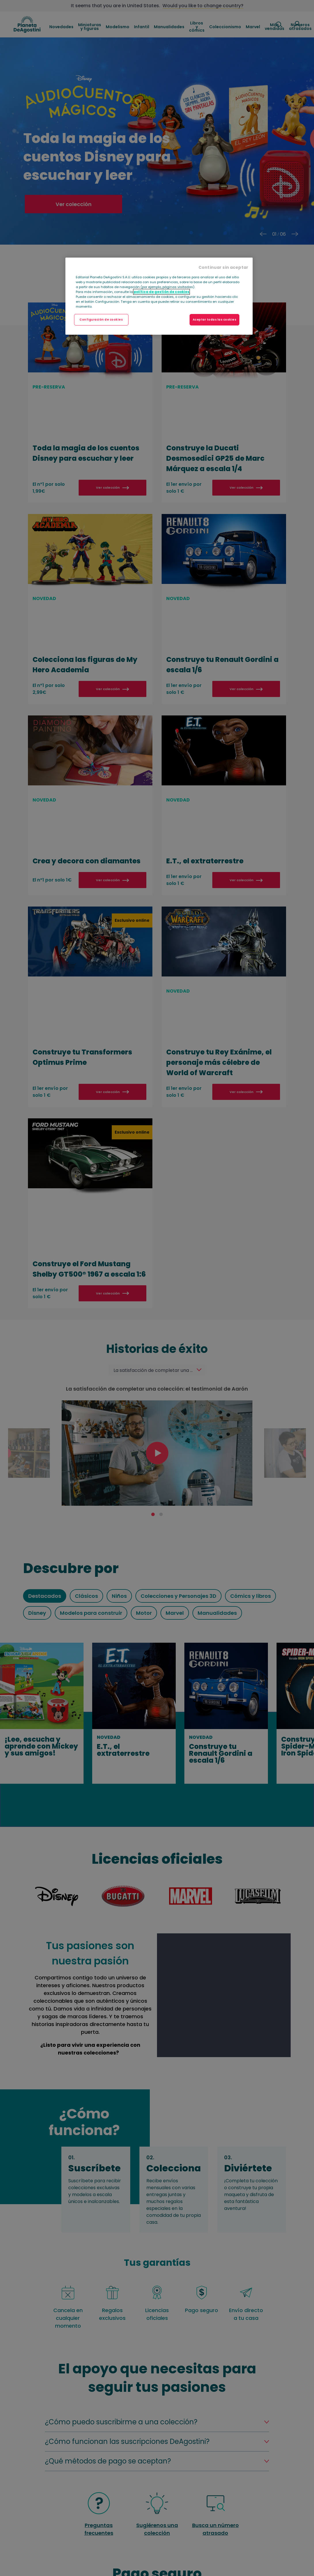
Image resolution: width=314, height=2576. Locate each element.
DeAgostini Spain (27, 24)
